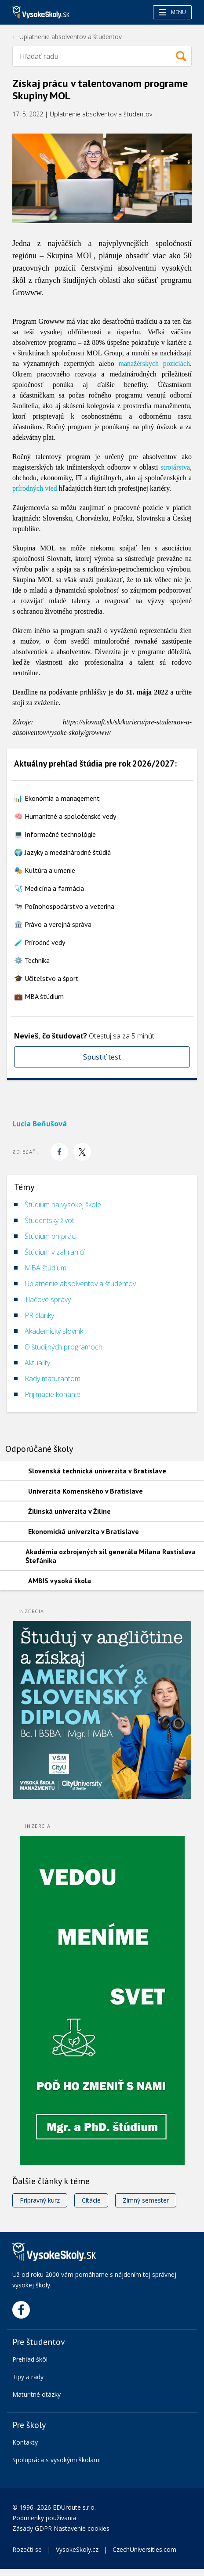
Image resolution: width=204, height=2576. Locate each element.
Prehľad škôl (29, 2359)
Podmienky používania (45, 2518)
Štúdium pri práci (50, 1236)
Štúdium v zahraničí (54, 1252)
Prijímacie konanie (52, 1394)
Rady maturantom (52, 1378)
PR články (39, 1315)
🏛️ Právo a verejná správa (52, 924)
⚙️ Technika (32, 960)
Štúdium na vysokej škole (63, 1204)
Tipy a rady (28, 2377)
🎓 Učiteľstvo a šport (46, 978)
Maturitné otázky (36, 2394)
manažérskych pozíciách (154, 363)
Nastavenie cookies (81, 2528)
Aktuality (37, 1363)
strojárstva (175, 467)
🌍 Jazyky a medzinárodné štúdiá (62, 852)
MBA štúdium (45, 1268)
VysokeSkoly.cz (77, 2549)
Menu (172, 12)
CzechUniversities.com (144, 2549)
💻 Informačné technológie (55, 834)
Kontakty (25, 2442)
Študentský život (49, 1220)
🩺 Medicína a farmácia (49, 888)
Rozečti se (27, 2549)
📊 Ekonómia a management (57, 798)
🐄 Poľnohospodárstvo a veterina (64, 906)
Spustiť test (102, 1057)
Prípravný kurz (40, 2200)
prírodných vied (34, 488)
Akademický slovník (54, 1331)
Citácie (91, 2200)
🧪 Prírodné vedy (39, 942)
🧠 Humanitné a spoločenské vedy (65, 816)
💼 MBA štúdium (39, 996)
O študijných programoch (63, 1347)
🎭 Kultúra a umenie (44, 870)
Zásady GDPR (32, 2528)
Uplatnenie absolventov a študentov (70, 37)
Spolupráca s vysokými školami (56, 2460)
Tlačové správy (48, 1299)
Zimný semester (146, 2200)
